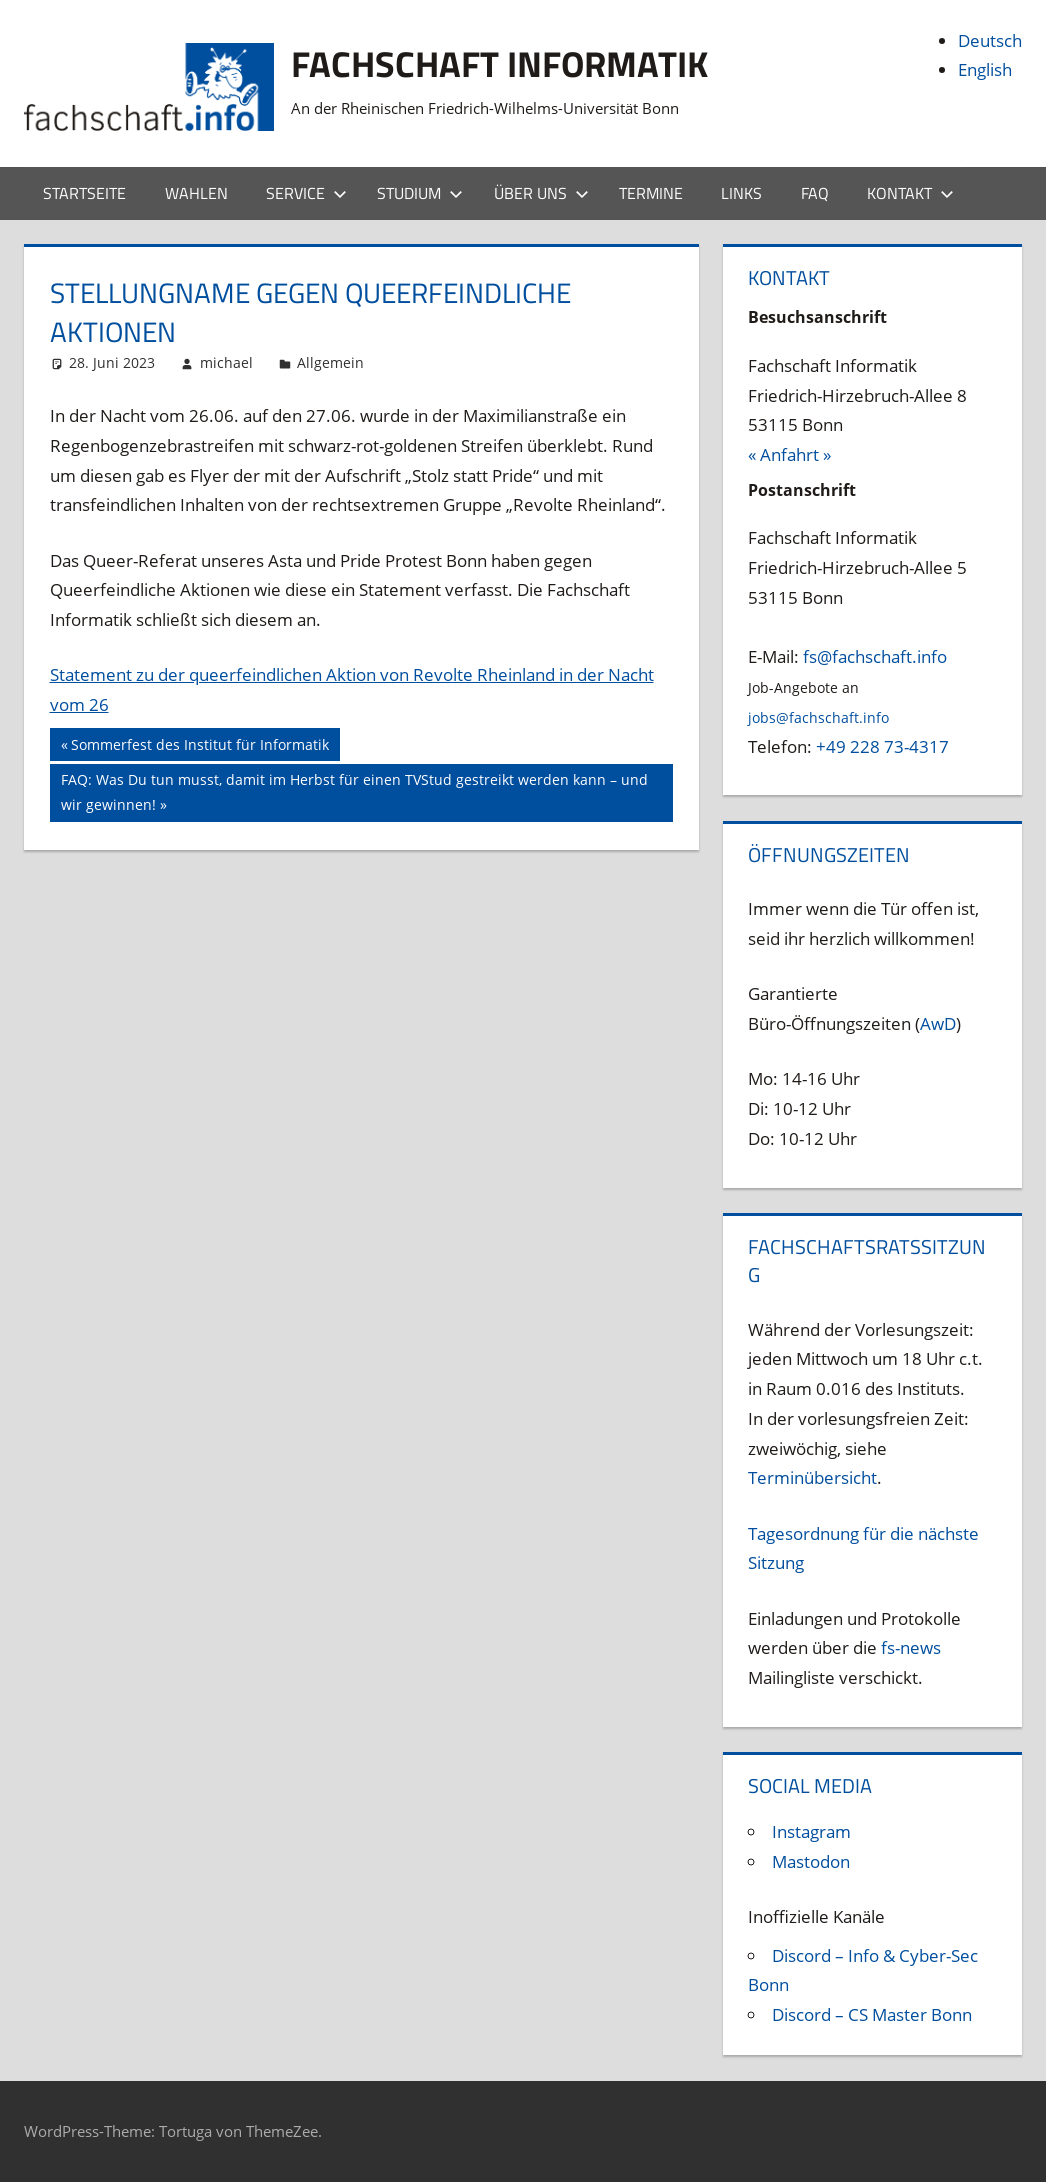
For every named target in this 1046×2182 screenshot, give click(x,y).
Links (741, 193)
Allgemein (330, 362)
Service (306, 193)
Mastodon (811, 1861)
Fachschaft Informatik (499, 63)
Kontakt (910, 193)
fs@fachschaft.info (875, 656)
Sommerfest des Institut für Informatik (199, 747)
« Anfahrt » (789, 454)
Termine (651, 193)
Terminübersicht (812, 1477)
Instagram (811, 1831)
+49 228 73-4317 (882, 746)
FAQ (815, 193)
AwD (938, 1023)
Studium (420, 193)
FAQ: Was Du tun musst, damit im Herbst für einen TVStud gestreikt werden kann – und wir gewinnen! (354, 790)
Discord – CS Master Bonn (872, 2014)
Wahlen (196, 193)
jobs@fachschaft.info (818, 717)
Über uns (541, 193)
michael (226, 362)
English (985, 69)
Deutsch (990, 40)
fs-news (911, 1647)
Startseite (84, 193)
